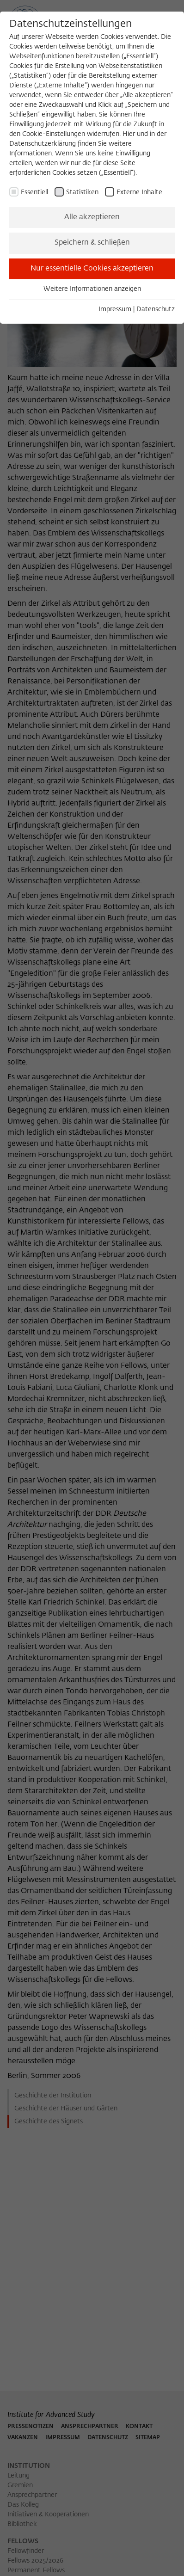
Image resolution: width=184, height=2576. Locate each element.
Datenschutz (155, 309)
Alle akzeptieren (92, 217)
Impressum (114, 309)
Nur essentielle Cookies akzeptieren (92, 268)
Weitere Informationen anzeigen (92, 289)
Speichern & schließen (92, 242)
